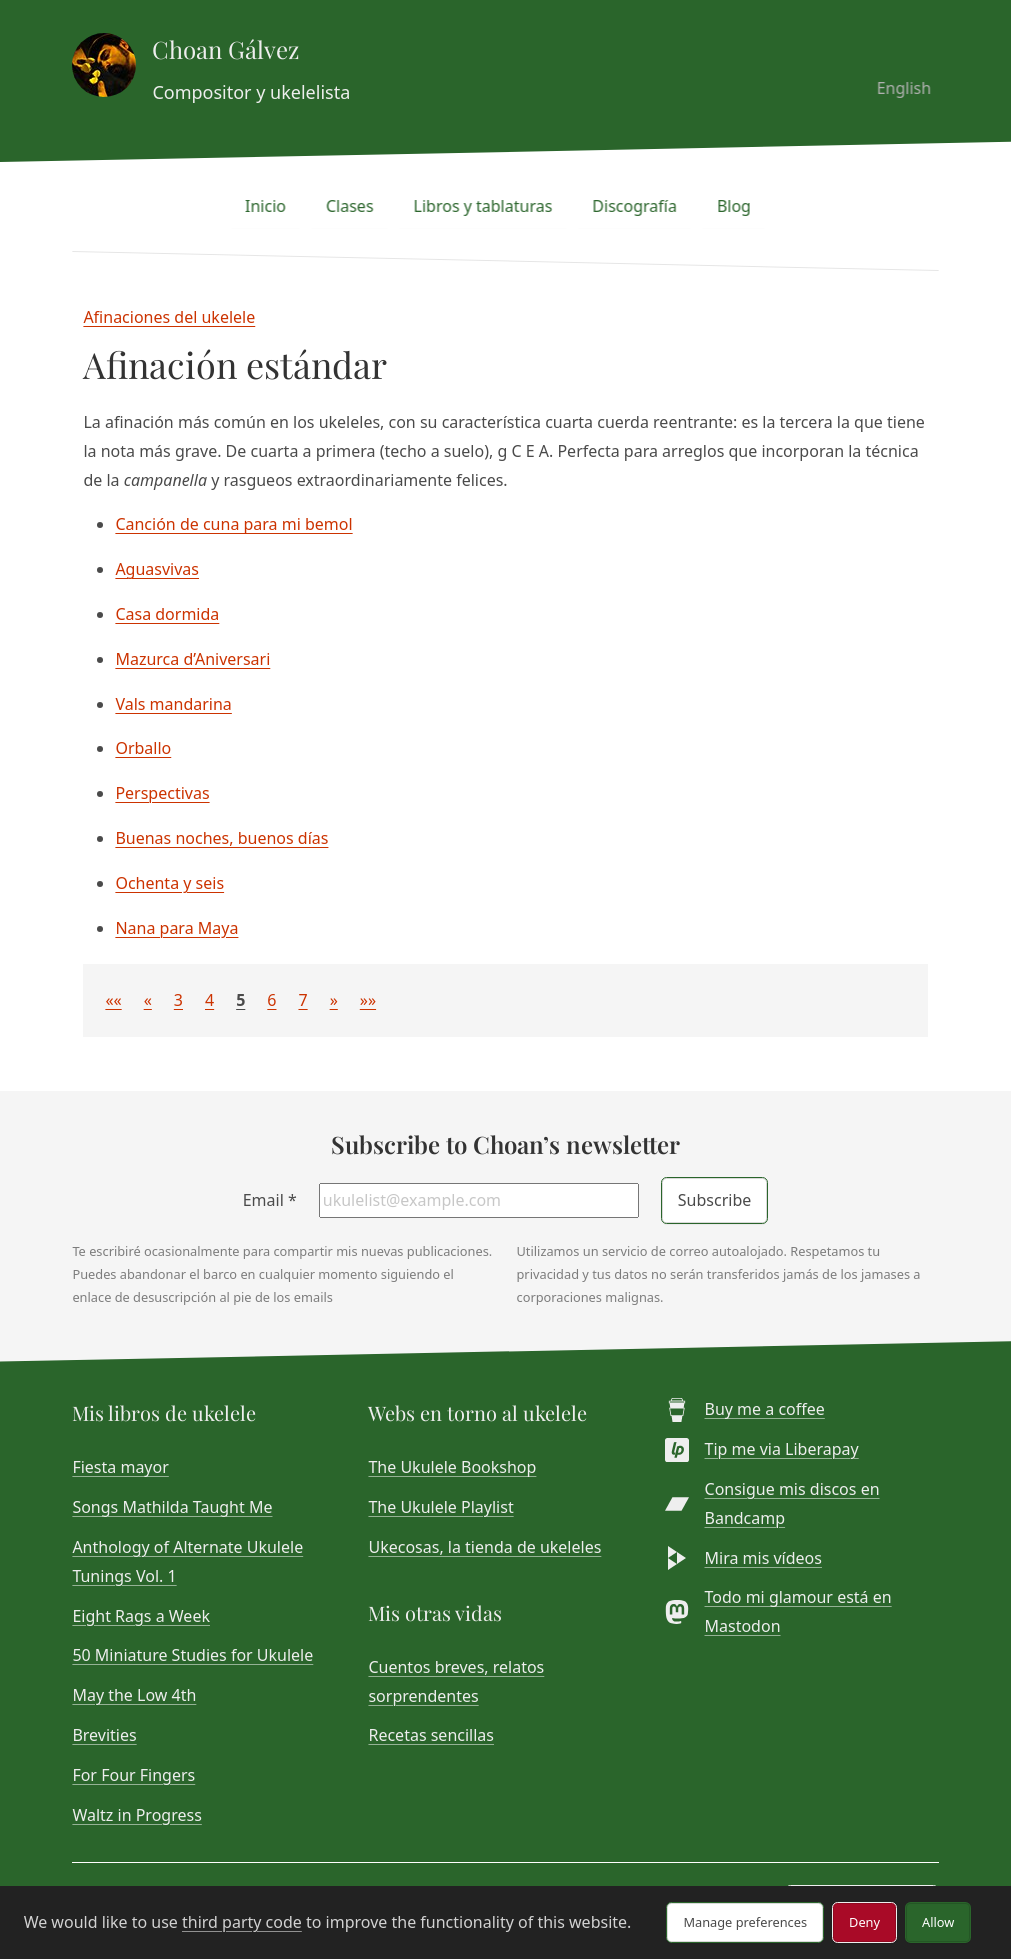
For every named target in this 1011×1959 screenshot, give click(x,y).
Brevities (104, 1735)
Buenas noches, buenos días (221, 838)
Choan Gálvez (225, 49)
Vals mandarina (173, 704)
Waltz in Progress (136, 1815)
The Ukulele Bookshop (452, 1467)
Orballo (143, 748)
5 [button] (240, 1000)
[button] (113, 1000)
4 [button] (209, 1000)
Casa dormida (167, 614)
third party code (242, 1922)
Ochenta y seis (169, 883)
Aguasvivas (157, 569)
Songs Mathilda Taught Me (172, 1507)
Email (270, 1200)
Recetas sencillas (431, 1735)
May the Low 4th (134, 1695)
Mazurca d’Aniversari (192, 659)
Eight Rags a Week (141, 1616)
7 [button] (302, 1000)
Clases (357, 206)
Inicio (273, 206)
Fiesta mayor (120, 1467)
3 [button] (178, 1000)
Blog (741, 206)
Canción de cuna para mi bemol (233, 524)
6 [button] (271, 1000)
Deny (864, 1922)
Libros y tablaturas (490, 206)
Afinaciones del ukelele (169, 317)
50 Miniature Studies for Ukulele (192, 1655)
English (911, 88)
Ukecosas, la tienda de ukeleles (484, 1547)
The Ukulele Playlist (440, 1507)
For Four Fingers (133, 1775)
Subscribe (714, 1200)
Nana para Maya (176, 928)
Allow (938, 1922)
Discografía (642, 206)
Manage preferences (745, 1922)
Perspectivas (162, 793)
